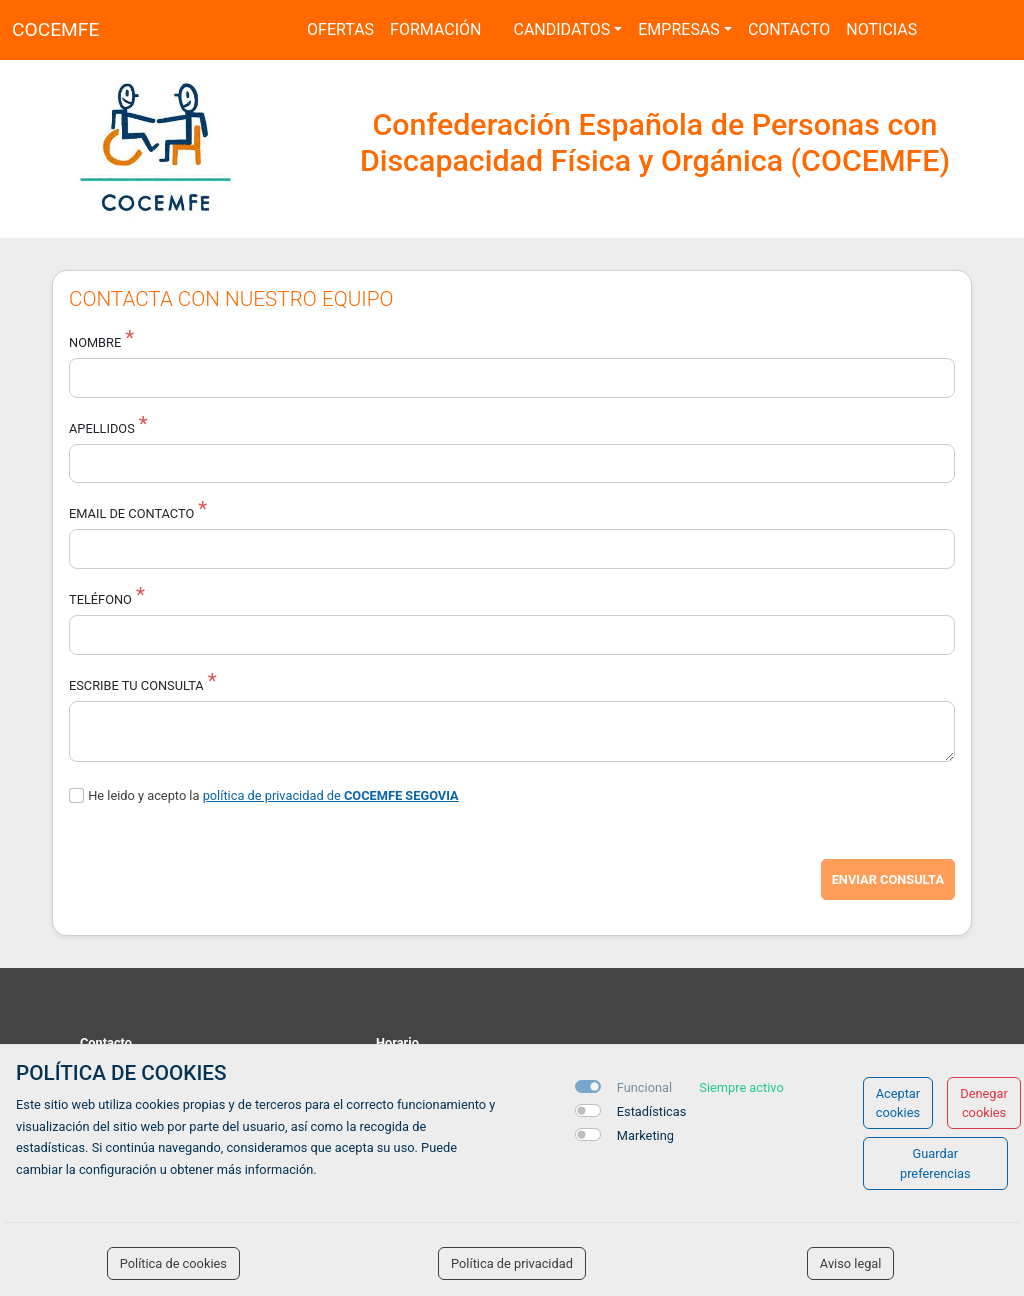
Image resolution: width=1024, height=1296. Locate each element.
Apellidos (102, 428)
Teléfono (100, 599)
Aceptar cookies (898, 1103)
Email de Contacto (131, 513)
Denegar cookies (984, 1103)
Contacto (789, 29)
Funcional (644, 1087)
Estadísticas (652, 1111)
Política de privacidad (512, 1263)
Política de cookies (173, 1263)
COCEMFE (55, 29)
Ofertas (340, 29)
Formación (435, 29)
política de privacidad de (331, 795)
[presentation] (221, 880)
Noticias (881, 29)
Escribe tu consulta (136, 685)
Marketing (645, 1135)
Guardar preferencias (935, 1163)
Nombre (95, 342)
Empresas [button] (679, 29)
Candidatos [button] (561, 29)
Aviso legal (851, 1263)
